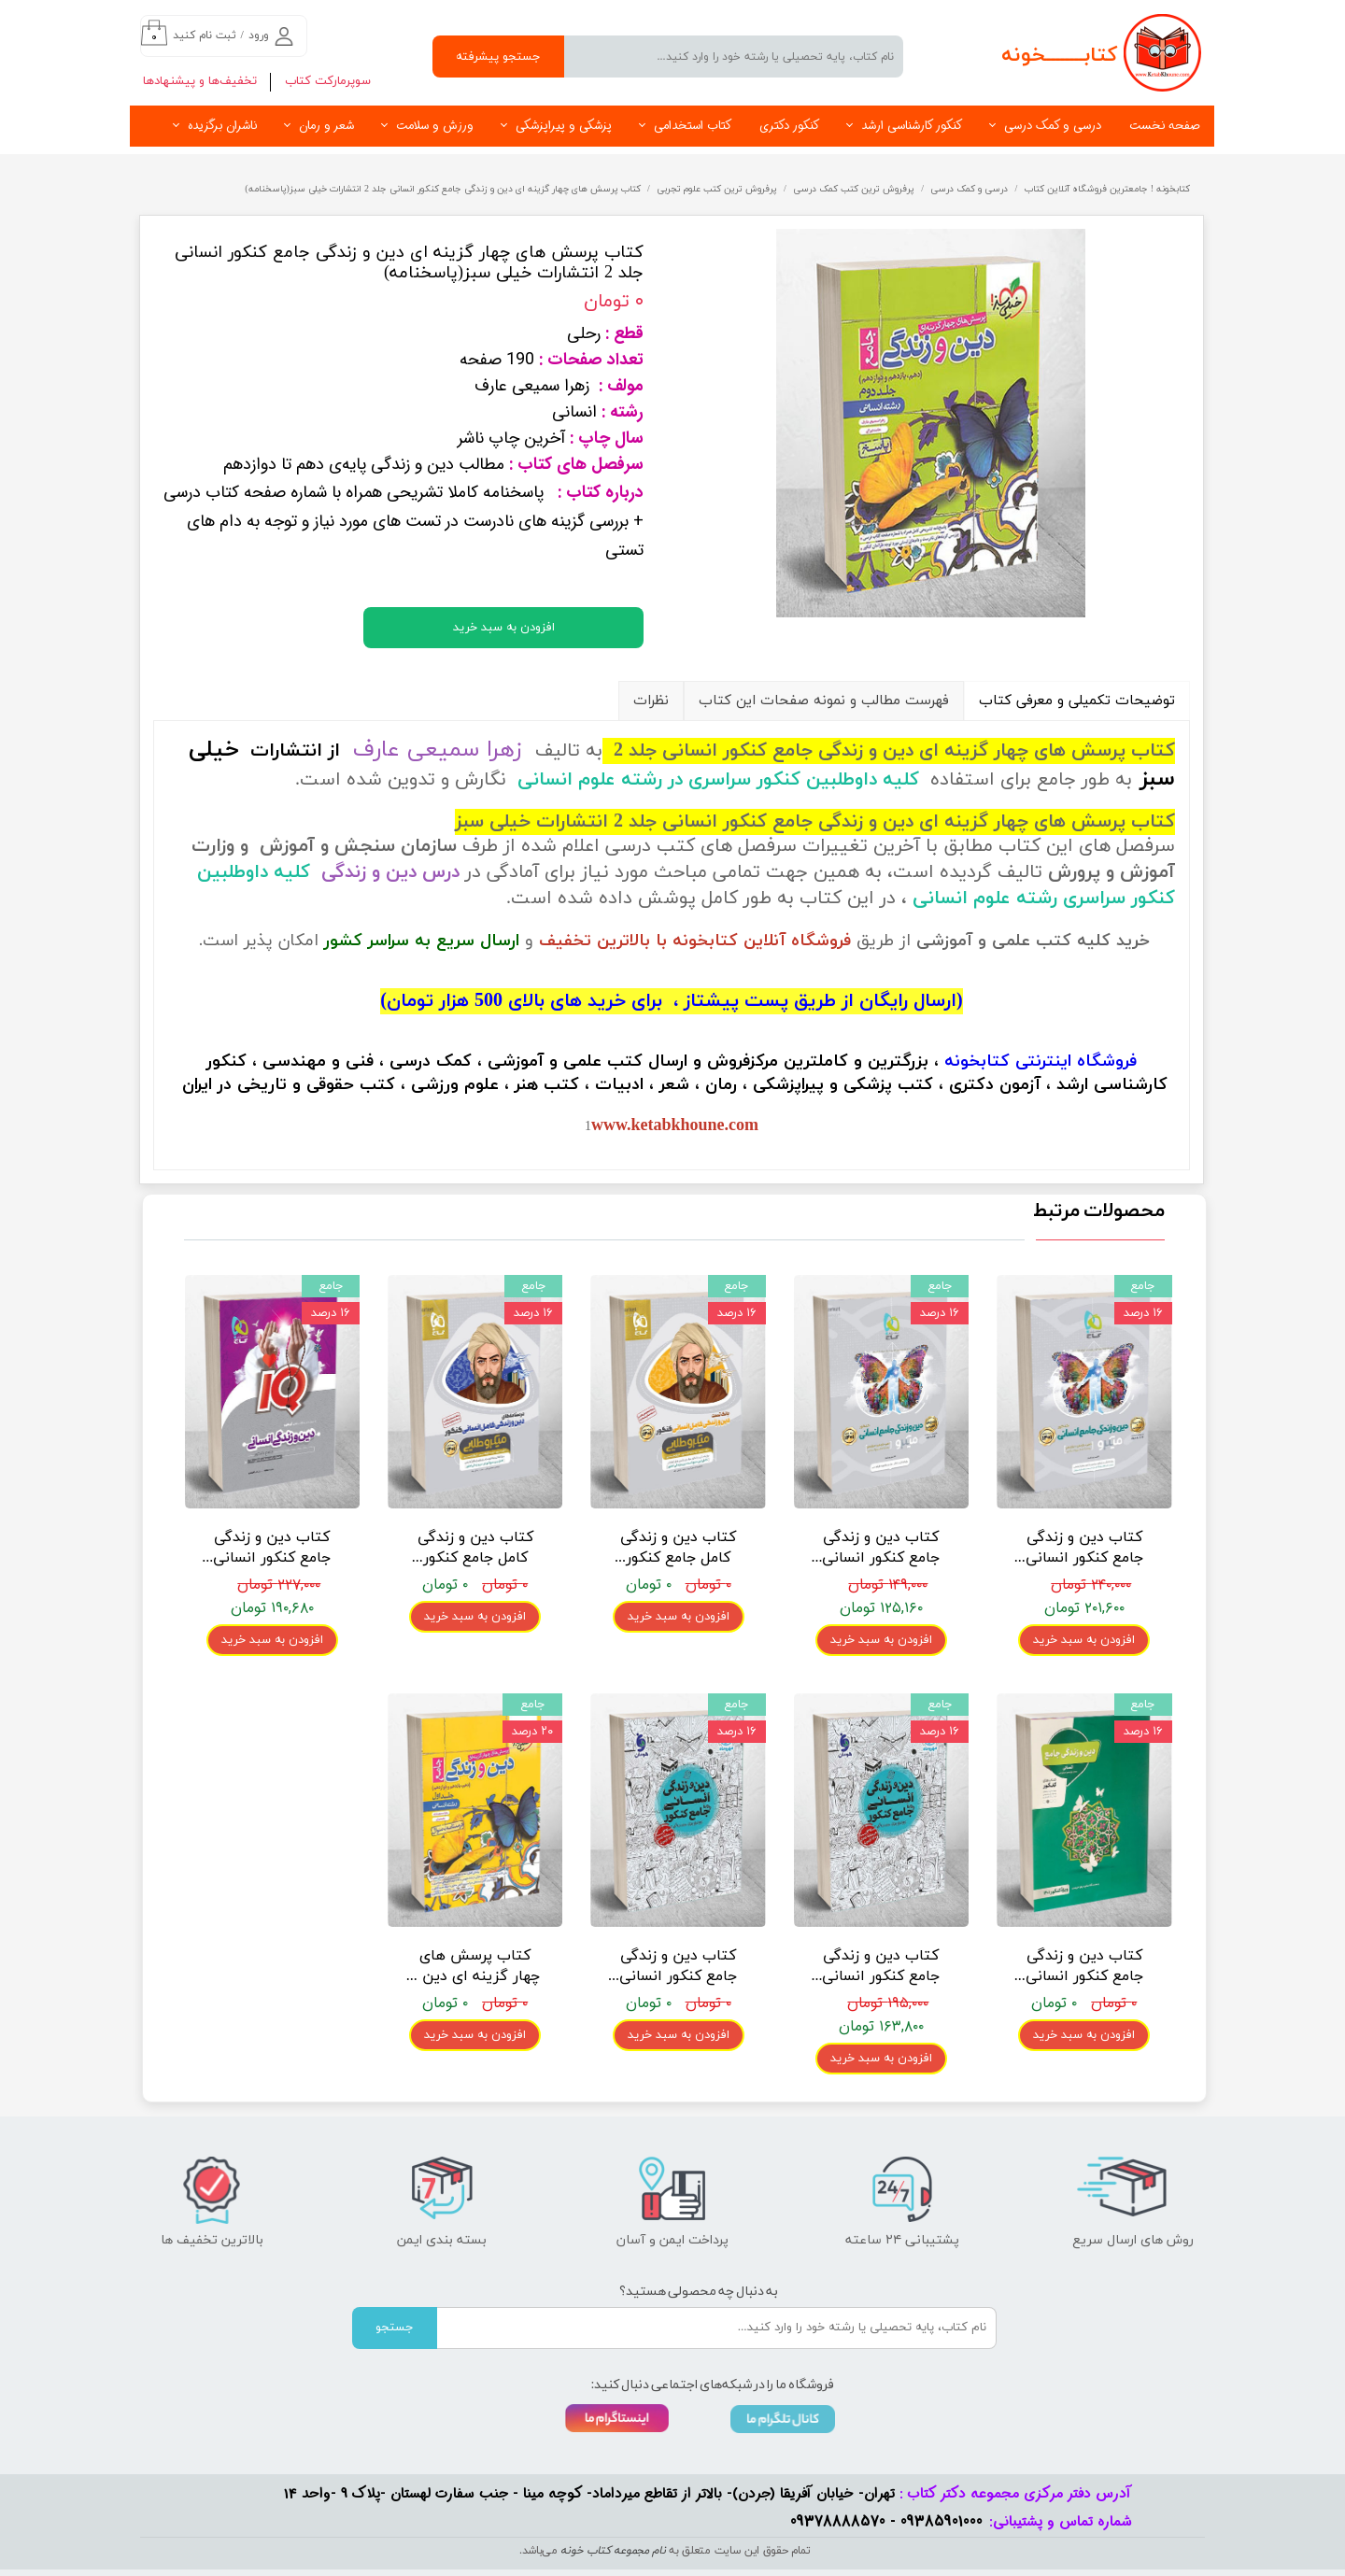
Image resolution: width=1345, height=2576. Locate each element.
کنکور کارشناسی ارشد (911, 125)
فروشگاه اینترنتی (1076, 1061)
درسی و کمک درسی (1052, 125)
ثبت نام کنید (204, 35)
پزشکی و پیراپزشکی (564, 125)
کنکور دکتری (789, 125)
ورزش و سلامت (435, 125)
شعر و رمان (326, 125)
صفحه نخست (1164, 125)
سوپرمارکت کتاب (328, 81)
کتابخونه (977, 1061)
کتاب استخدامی (692, 125)
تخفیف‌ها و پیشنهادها (200, 81)
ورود (258, 35)
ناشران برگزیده (222, 125)
